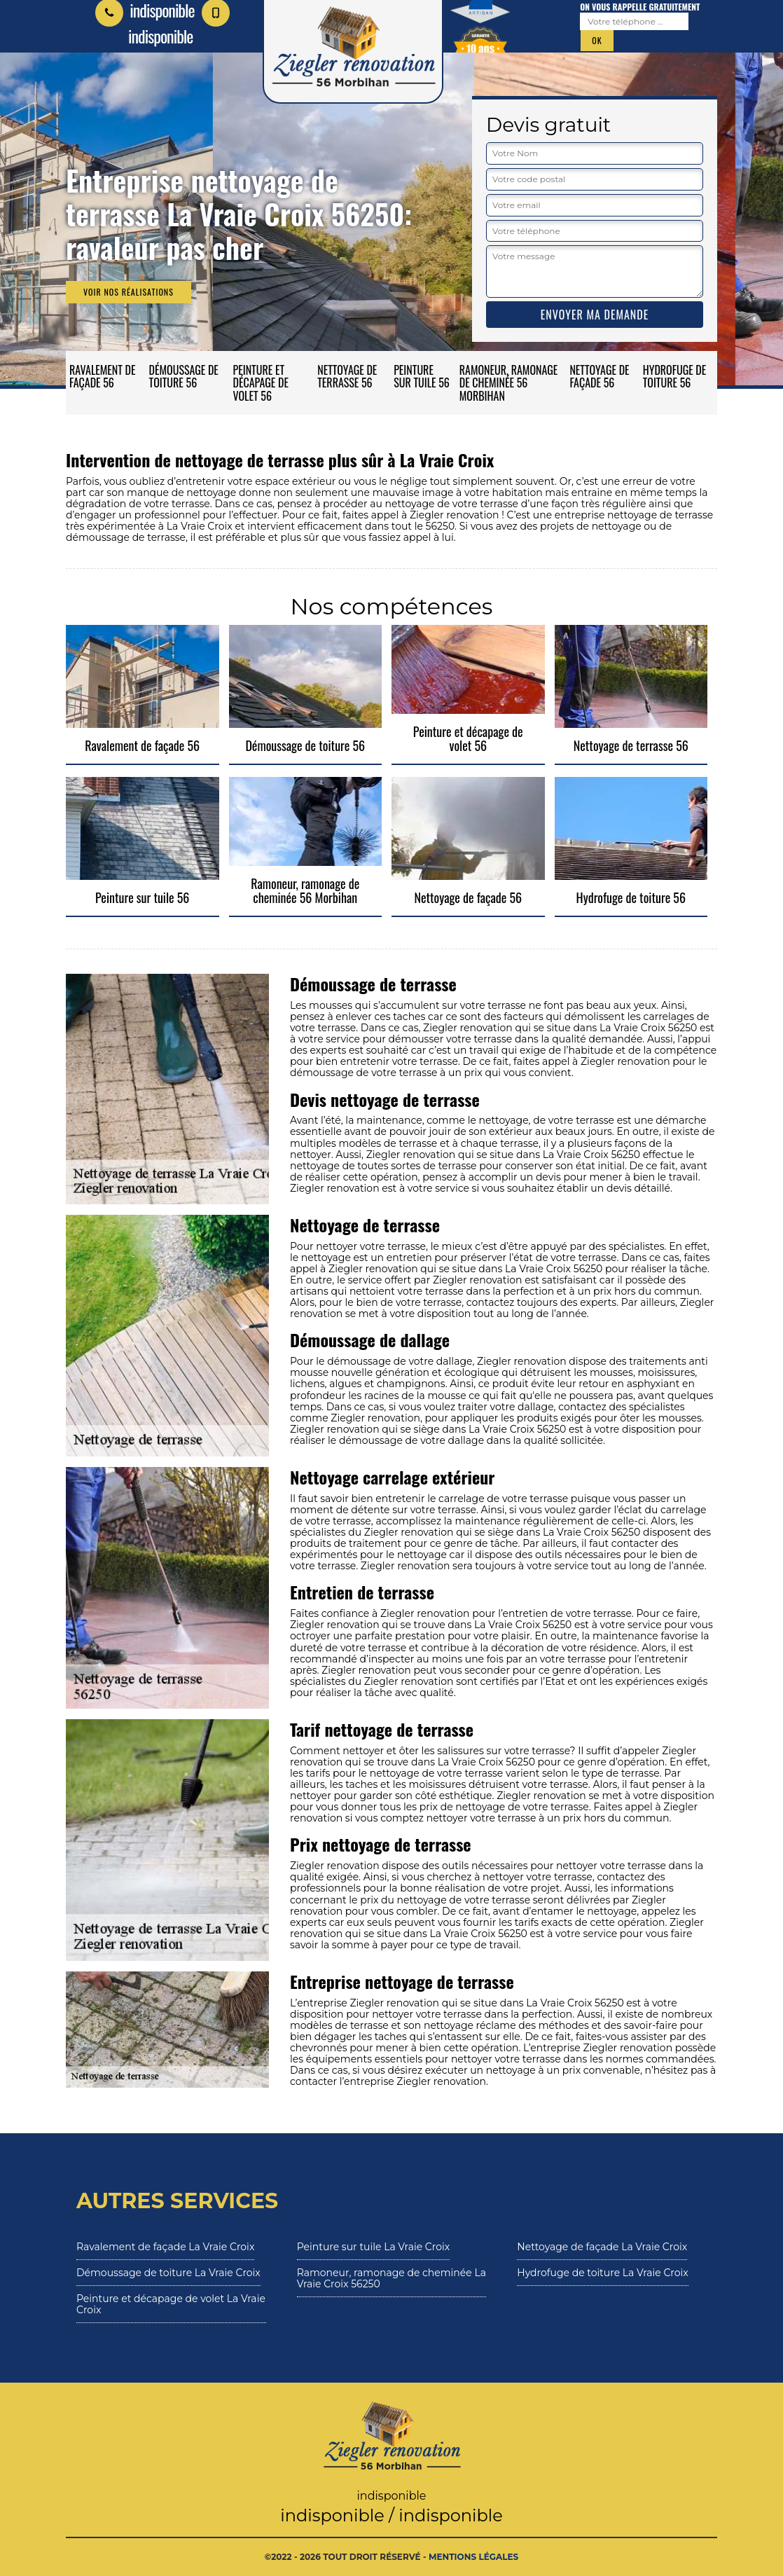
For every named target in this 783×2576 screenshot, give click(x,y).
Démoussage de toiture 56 (184, 376)
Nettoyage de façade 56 (599, 376)
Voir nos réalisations (128, 292)
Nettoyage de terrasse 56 (347, 376)
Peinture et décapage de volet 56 (261, 382)
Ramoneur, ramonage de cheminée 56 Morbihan (508, 382)
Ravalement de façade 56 (102, 376)
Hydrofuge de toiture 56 (675, 376)
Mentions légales (473, 2556)
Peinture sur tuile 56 (422, 376)
